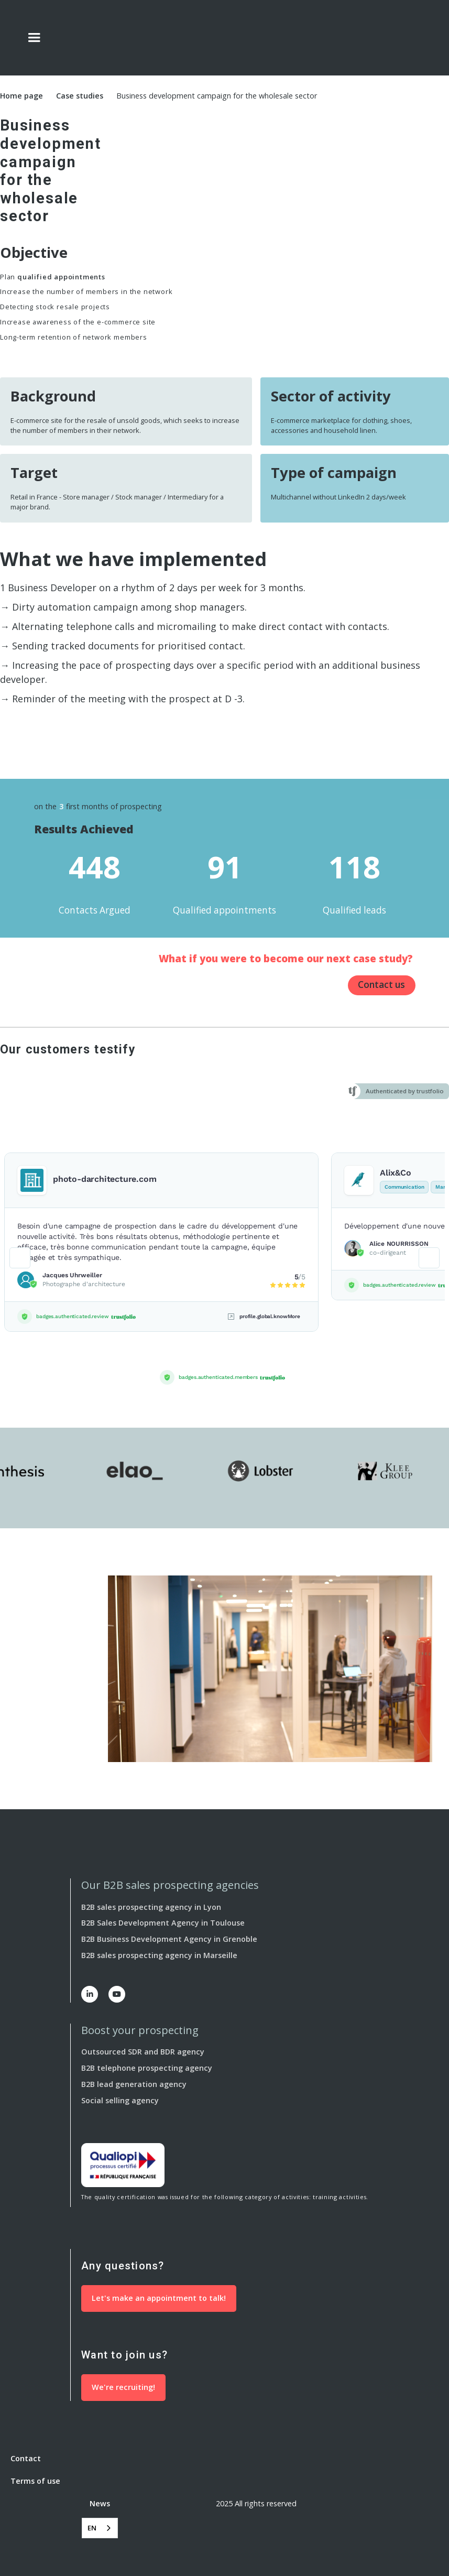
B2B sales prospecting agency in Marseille (159, 1955)
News (100, 2503)
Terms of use (35, 2481)
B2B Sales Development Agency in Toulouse (163, 1923)
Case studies (79, 96)
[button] (34, 38)
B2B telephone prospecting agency (146, 2068)
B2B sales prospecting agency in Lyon (151, 1907)
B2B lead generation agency (134, 2084)
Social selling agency (120, 2100)
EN (91, 2527)
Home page (21, 96)
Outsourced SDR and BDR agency (142, 2052)
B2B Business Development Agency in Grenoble (169, 1939)
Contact (25, 2458)
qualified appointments (61, 276)
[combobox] (100, 2528)
